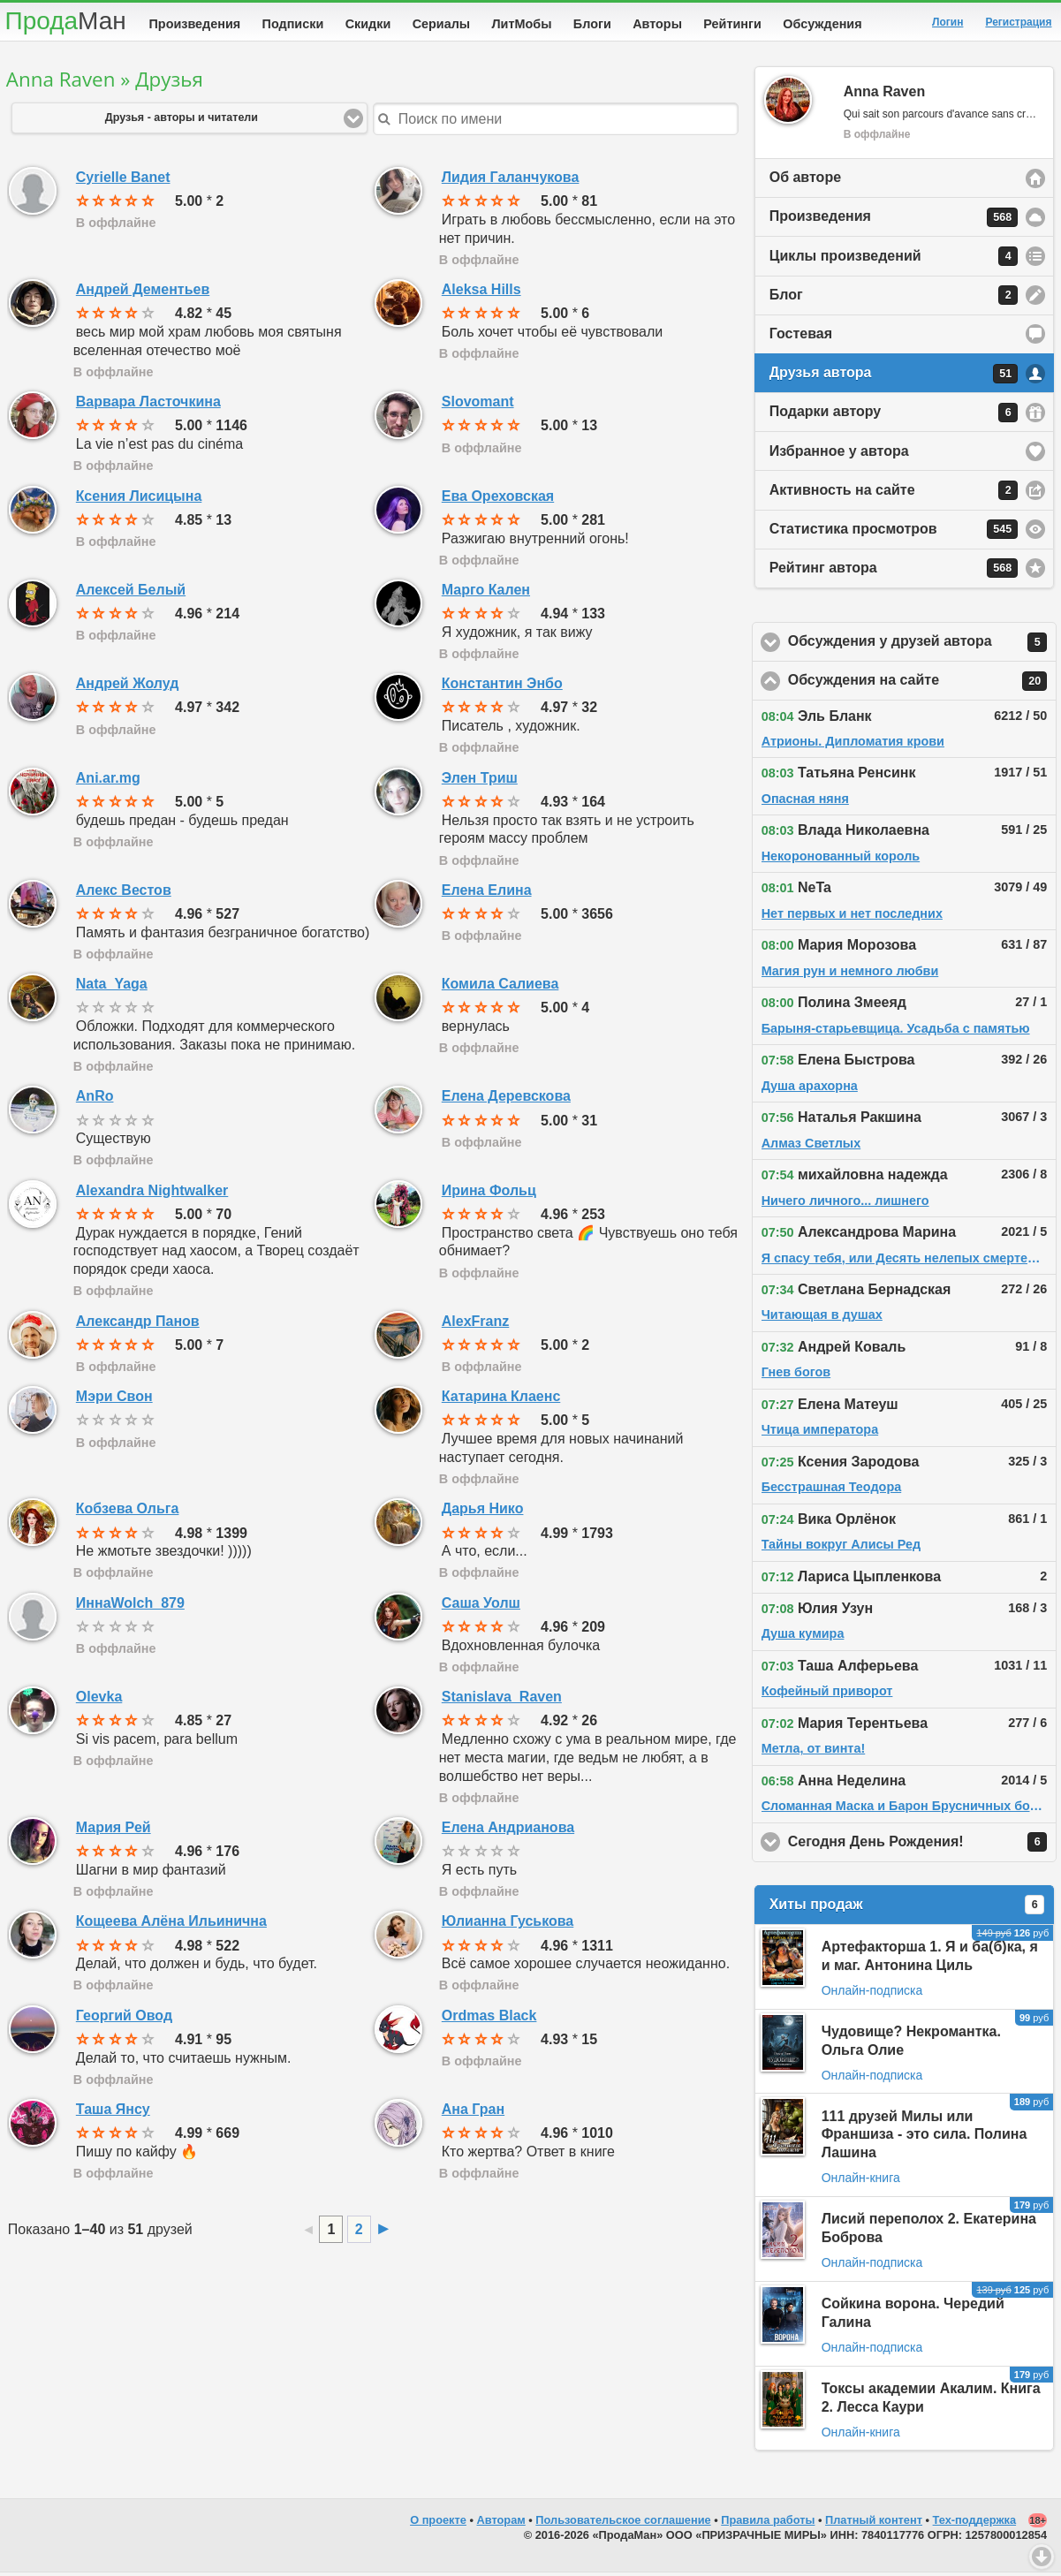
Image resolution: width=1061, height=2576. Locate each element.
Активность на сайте (894, 494)
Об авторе (805, 180)
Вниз (1041, 2556)
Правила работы (768, 2523)
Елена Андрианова (508, 1830)
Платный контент (873, 2523)
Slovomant (478, 405)
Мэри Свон (114, 1399)
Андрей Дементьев (142, 292)
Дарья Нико (483, 1511)
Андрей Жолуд (127, 686)
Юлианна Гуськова (507, 1924)
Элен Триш (480, 781)
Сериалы (441, 24)
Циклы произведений (894, 259)
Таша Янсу (113, 2112)
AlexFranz (475, 1324)
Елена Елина (487, 893)
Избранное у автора (839, 454)
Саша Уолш (481, 1606)
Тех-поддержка (975, 2523)
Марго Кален (486, 593)
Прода (65, 20)
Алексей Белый (131, 593)
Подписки (293, 24)
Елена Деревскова (506, 1099)
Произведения (195, 24)
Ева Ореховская (498, 499)
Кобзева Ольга (127, 1511)
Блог (894, 298)
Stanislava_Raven (502, 1700)
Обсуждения (822, 24)
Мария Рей (113, 1830)
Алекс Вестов (123, 893)
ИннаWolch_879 (130, 1606)
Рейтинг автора (894, 571)
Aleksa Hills (481, 292)
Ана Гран (473, 2112)
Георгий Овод (124, 2019)
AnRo (95, 1099)
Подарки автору (894, 416)
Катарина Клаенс (501, 1399)
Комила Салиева (500, 987)
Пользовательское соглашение (622, 2523)
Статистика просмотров (894, 532)
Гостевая (800, 337)
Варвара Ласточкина (148, 405)
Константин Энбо (502, 686)
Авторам (501, 2523)
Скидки (368, 24)
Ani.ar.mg (108, 781)
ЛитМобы (522, 24)
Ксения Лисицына (139, 499)
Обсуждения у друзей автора (922, 645)
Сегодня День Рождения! (922, 1845)
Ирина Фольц (489, 1193)
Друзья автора (894, 377)
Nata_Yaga (112, 987)
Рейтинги (732, 24)
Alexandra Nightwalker (152, 1193)
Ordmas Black (489, 2019)
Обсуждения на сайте (922, 684)
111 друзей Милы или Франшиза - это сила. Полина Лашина (924, 2138)
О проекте (438, 2523)
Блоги (592, 24)
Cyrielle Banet (123, 180)
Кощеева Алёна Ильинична (171, 1924)
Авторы (657, 24)
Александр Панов (138, 1324)
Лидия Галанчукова (511, 180)
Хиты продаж (907, 1908)
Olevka (99, 1700)
